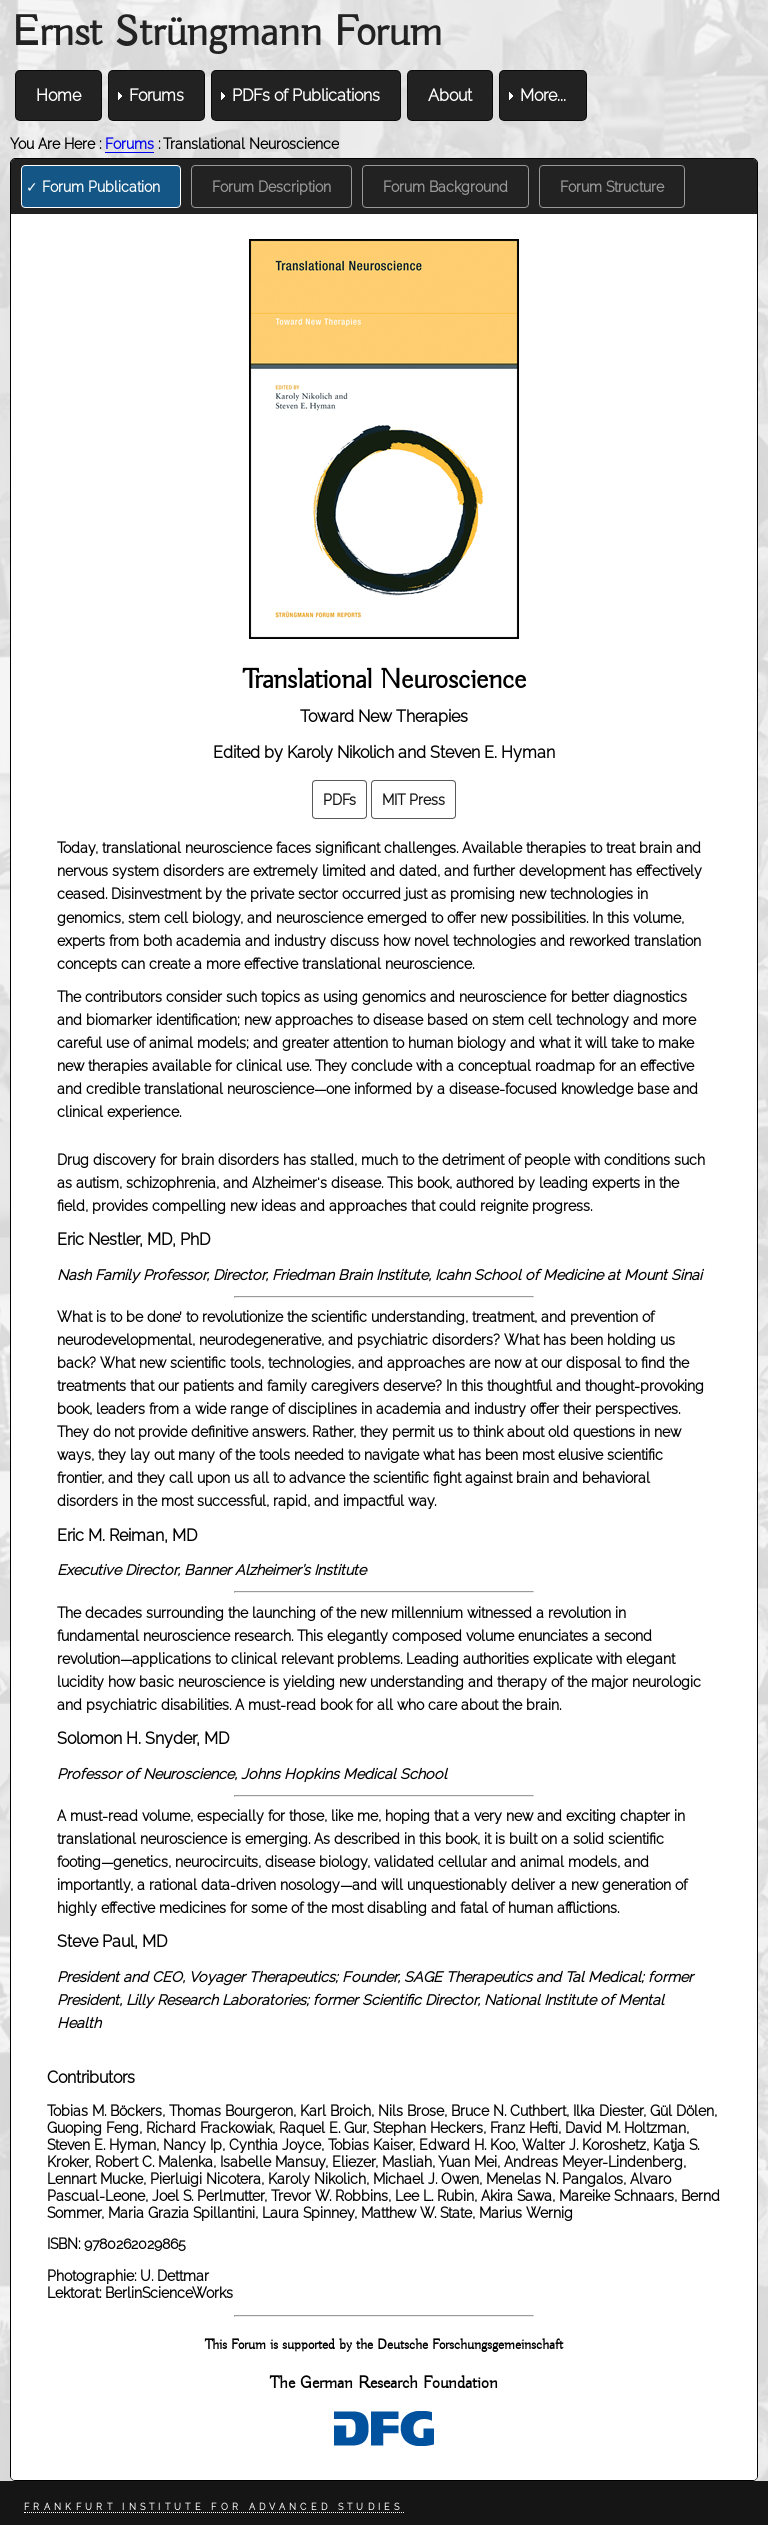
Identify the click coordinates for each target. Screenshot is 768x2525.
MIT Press (413, 799)
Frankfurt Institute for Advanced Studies (214, 2507)
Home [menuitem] (58, 95)
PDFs (339, 799)
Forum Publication (101, 186)
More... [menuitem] (543, 95)
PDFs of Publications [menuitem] (306, 95)
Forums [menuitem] (156, 95)
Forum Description (271, 186)
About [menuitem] (450, 95)
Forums (129, 143)
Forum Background (445, 186)
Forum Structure (612, 186)
